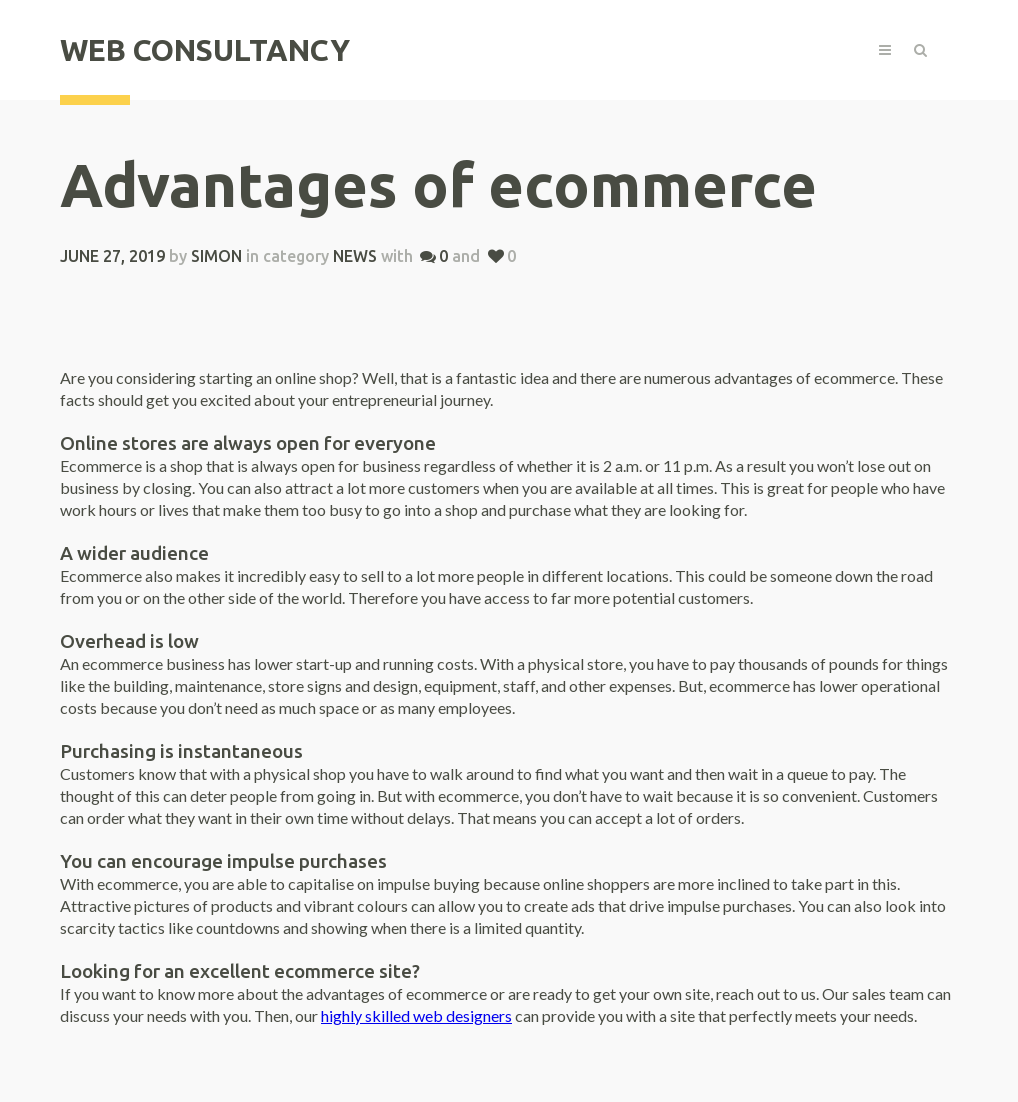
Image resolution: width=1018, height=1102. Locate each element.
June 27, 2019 (112, 256)
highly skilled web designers (416, 1015)
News (355, 256)
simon (216, 256)
